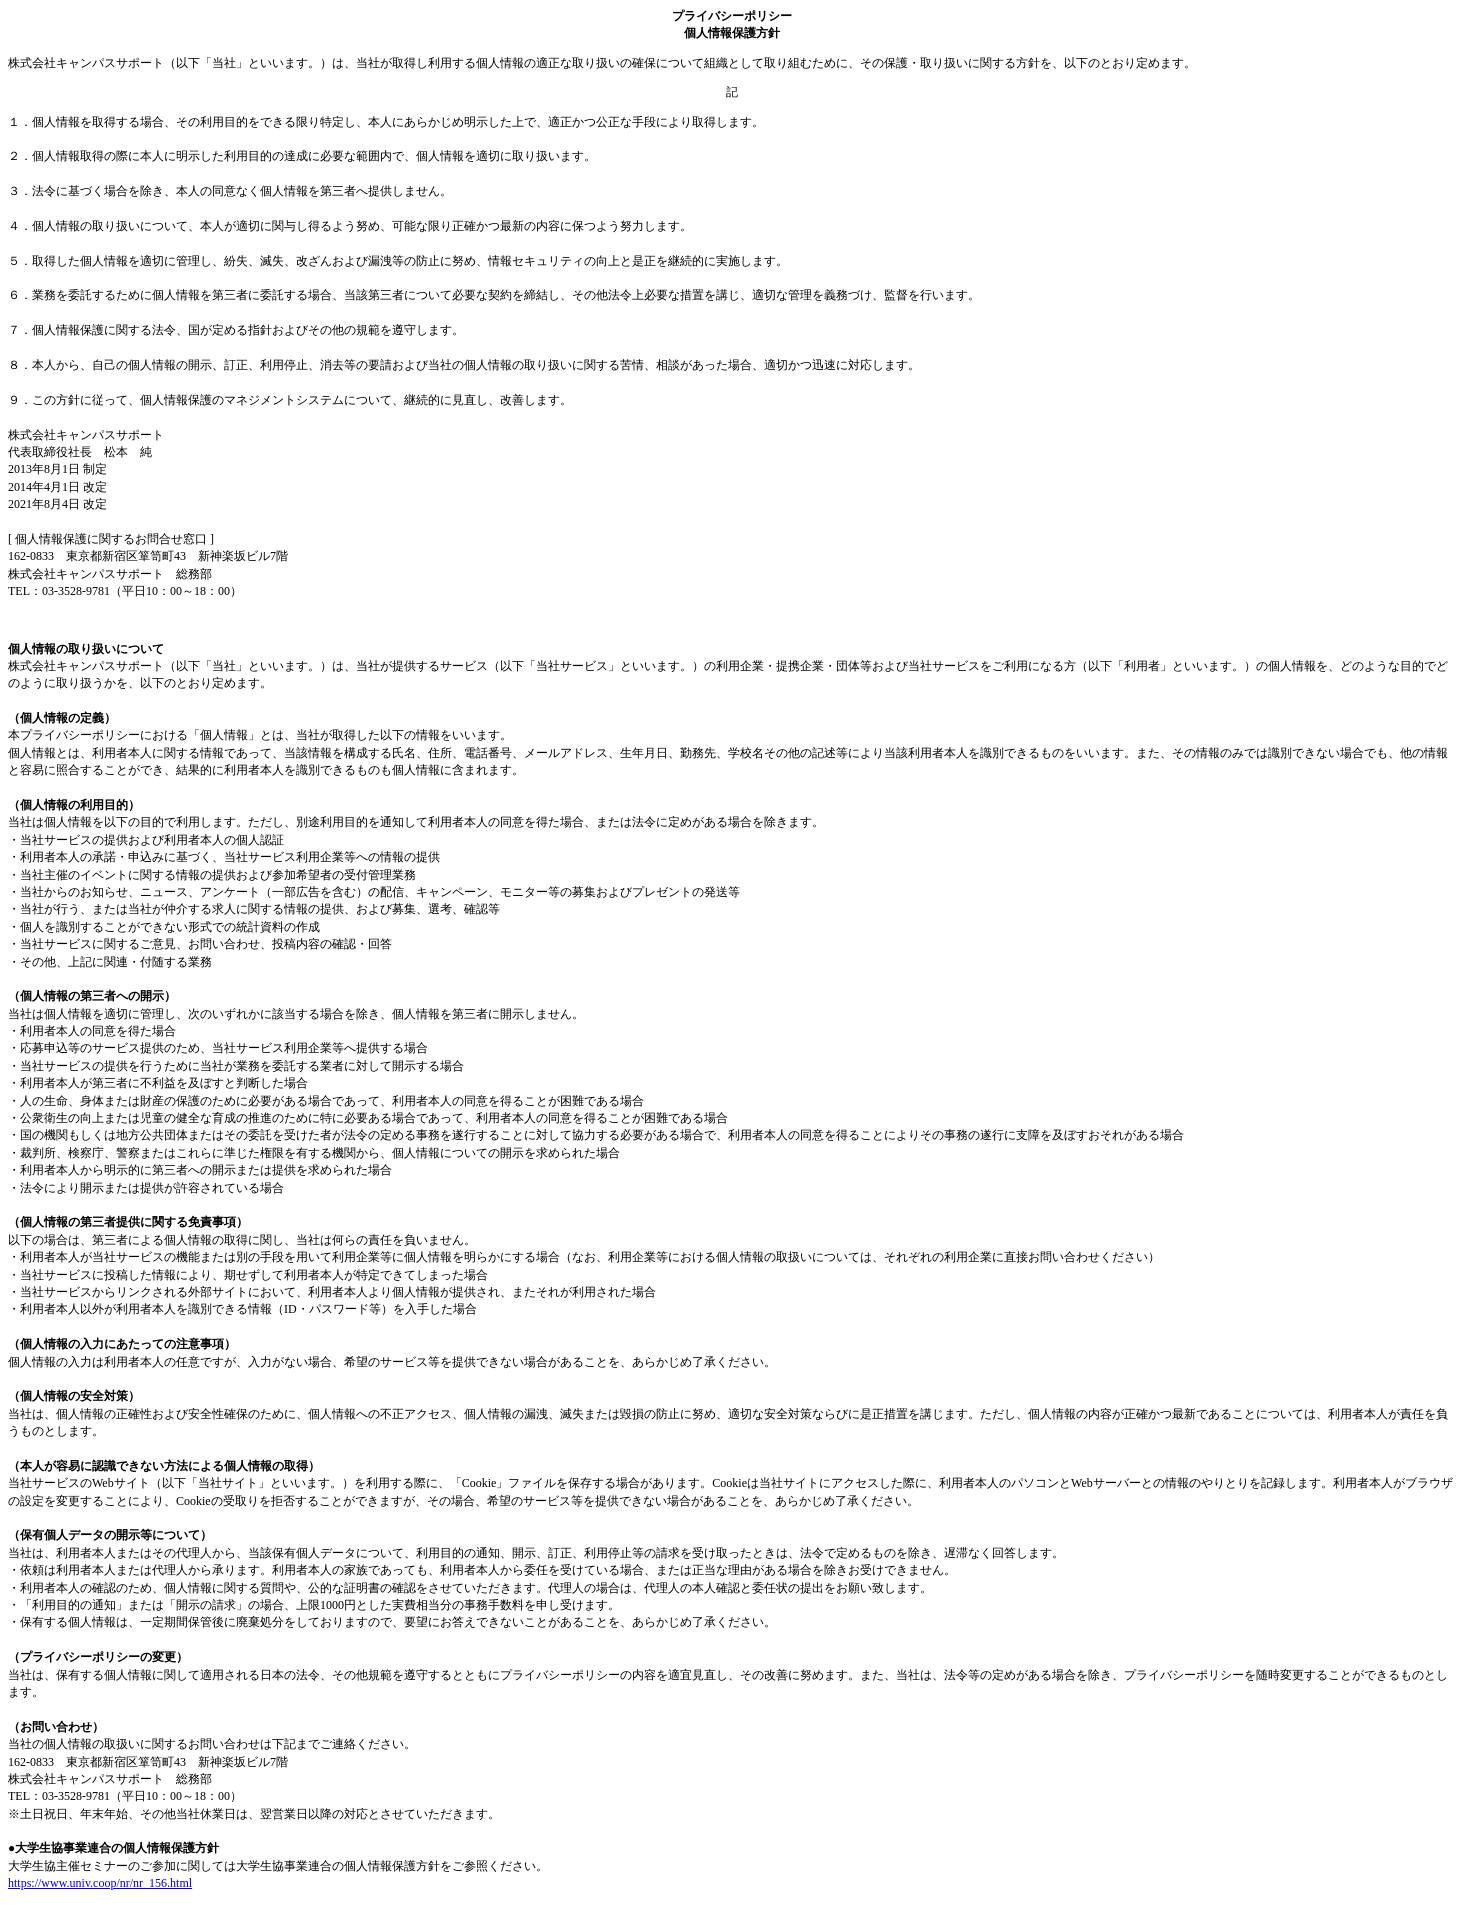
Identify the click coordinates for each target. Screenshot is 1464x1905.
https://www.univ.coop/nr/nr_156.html (100, 1883)
